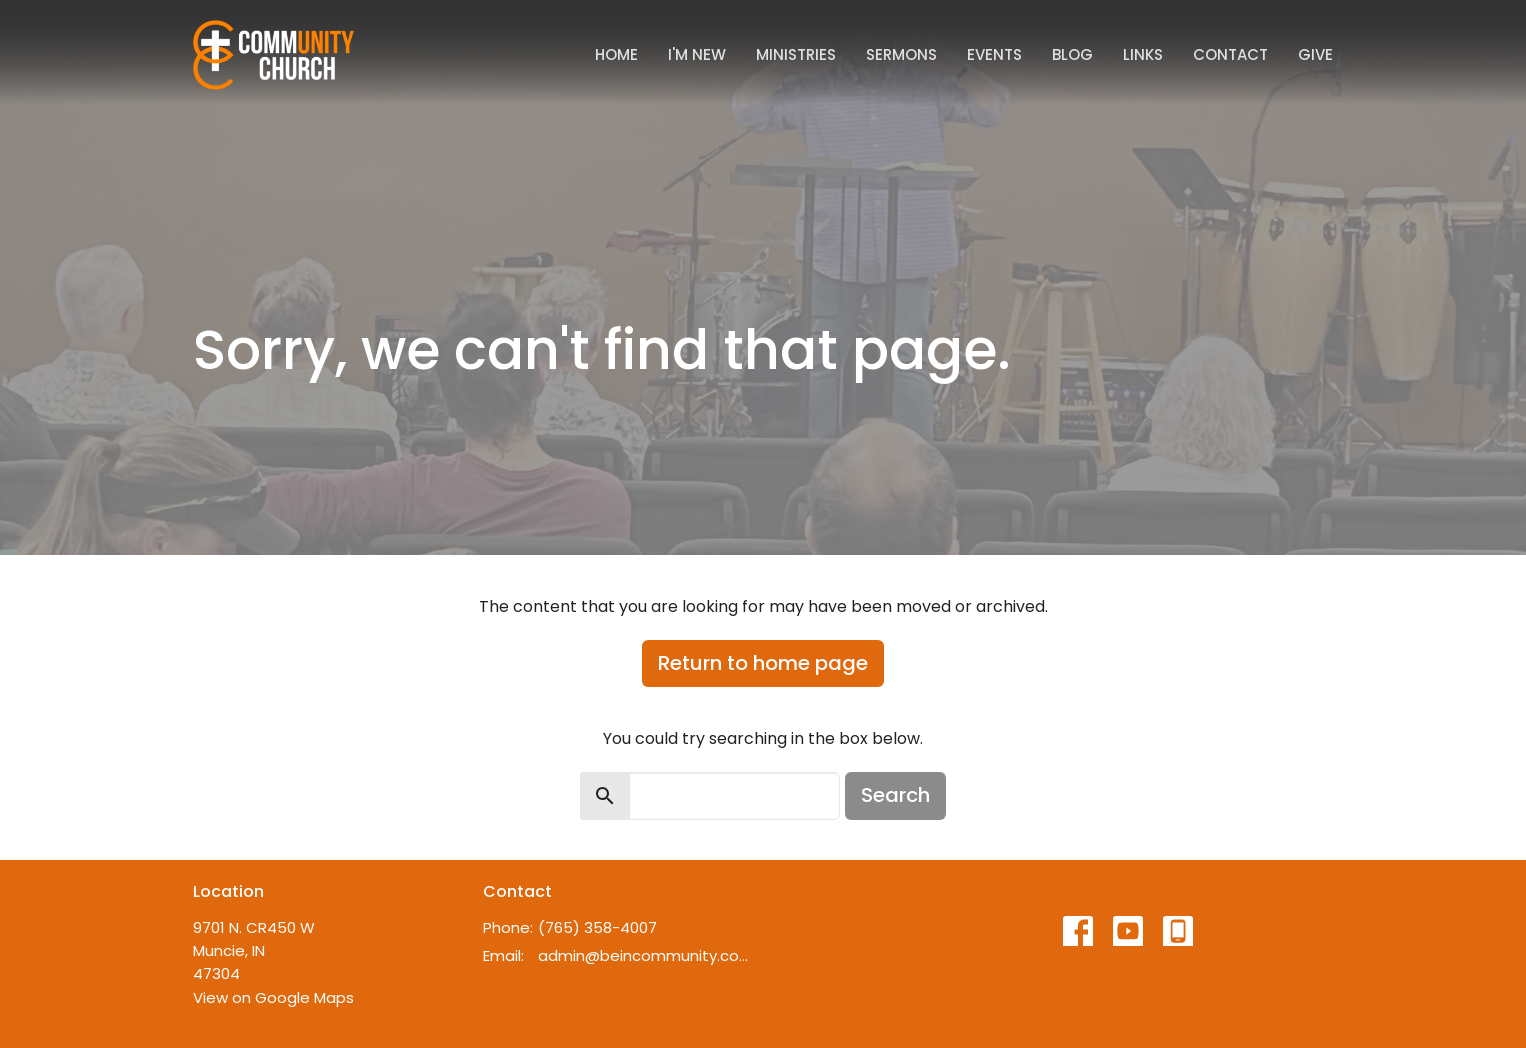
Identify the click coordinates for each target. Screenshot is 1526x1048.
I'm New (697, 54)
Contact (1230, 54)
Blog (1072, 54)
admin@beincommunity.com (645, 955)
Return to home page (763, 663)
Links (1143, 54)
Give (1315, 54)
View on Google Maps (273, 997)
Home (616, 54)
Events (994, 54)
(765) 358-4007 (597, 927)
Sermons (901, 54)
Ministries (796, 54)
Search (895, 795)
